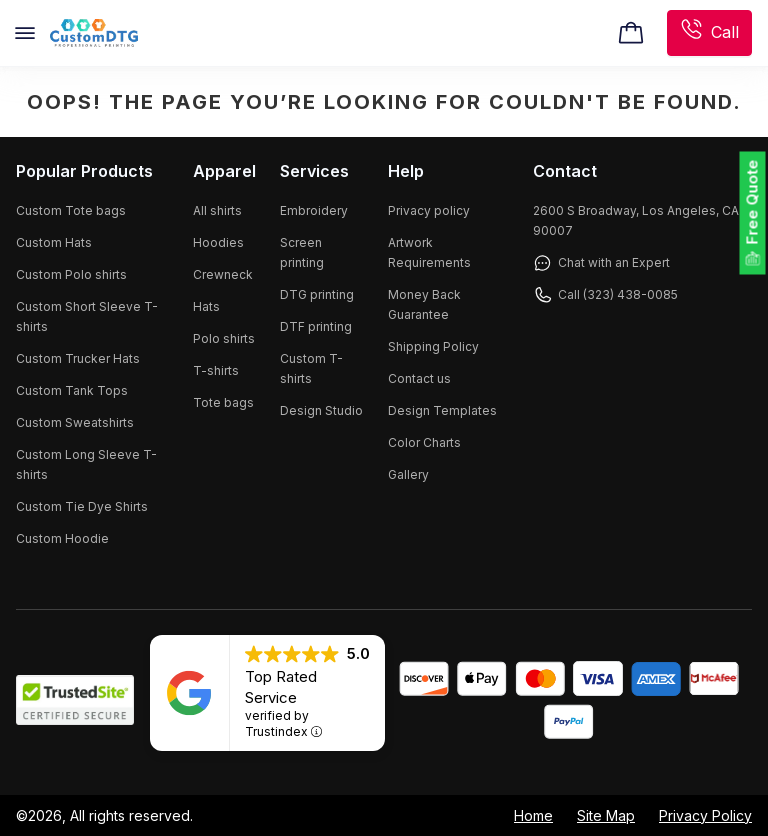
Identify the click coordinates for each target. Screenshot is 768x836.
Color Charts (424, 442)
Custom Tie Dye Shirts (82, 506)
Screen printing (302, 252)
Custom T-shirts (311, 368)
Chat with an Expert (601, 263)
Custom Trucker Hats (78, 358)
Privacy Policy (705, 815)
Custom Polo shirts (71, 274)
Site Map (606, 815)
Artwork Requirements (429, 252)
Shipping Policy (433, 346)
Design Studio (321, 410)
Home (533, 815)
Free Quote (752, 202)
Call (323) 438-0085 (605, 295)
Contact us (419, 378)
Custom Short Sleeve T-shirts (87, 316)
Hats (206, 306)
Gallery (408, 474)
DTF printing (316, 326)
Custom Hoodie (62, 538)
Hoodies (218, 242)
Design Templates (442, 410)
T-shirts (216, 370)
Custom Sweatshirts (75, 422)
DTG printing (317, 294)
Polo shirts (224, 338)
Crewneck (223, 274)
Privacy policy (429, 210)
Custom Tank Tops (72, 390)
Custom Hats (54, 242)
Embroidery (314, 210)
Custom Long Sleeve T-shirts (86, 464)
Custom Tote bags (71, 210)
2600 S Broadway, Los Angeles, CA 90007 (636, 220)
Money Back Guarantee (424, 304)
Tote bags (223, 402)
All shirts (217, 210)
